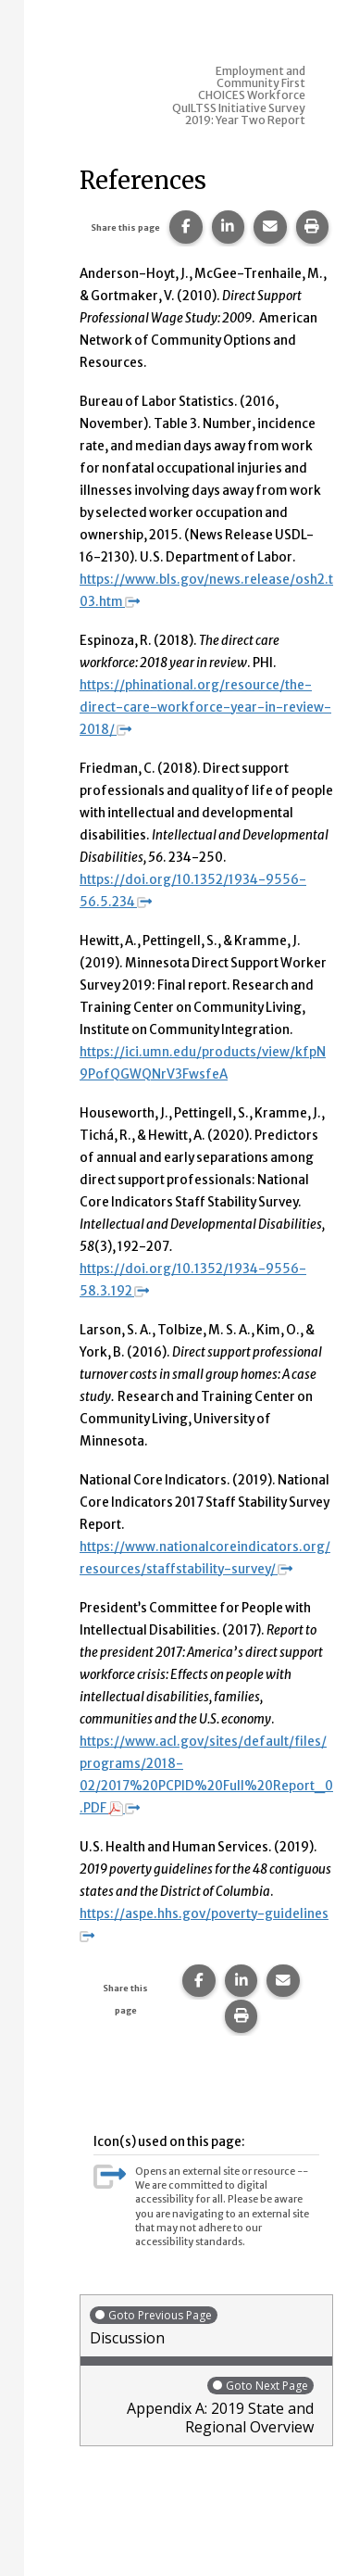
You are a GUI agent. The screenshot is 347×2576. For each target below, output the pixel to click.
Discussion (206, 2326)
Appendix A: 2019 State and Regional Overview (202, 2406)
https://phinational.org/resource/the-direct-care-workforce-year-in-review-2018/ (205, 707)
